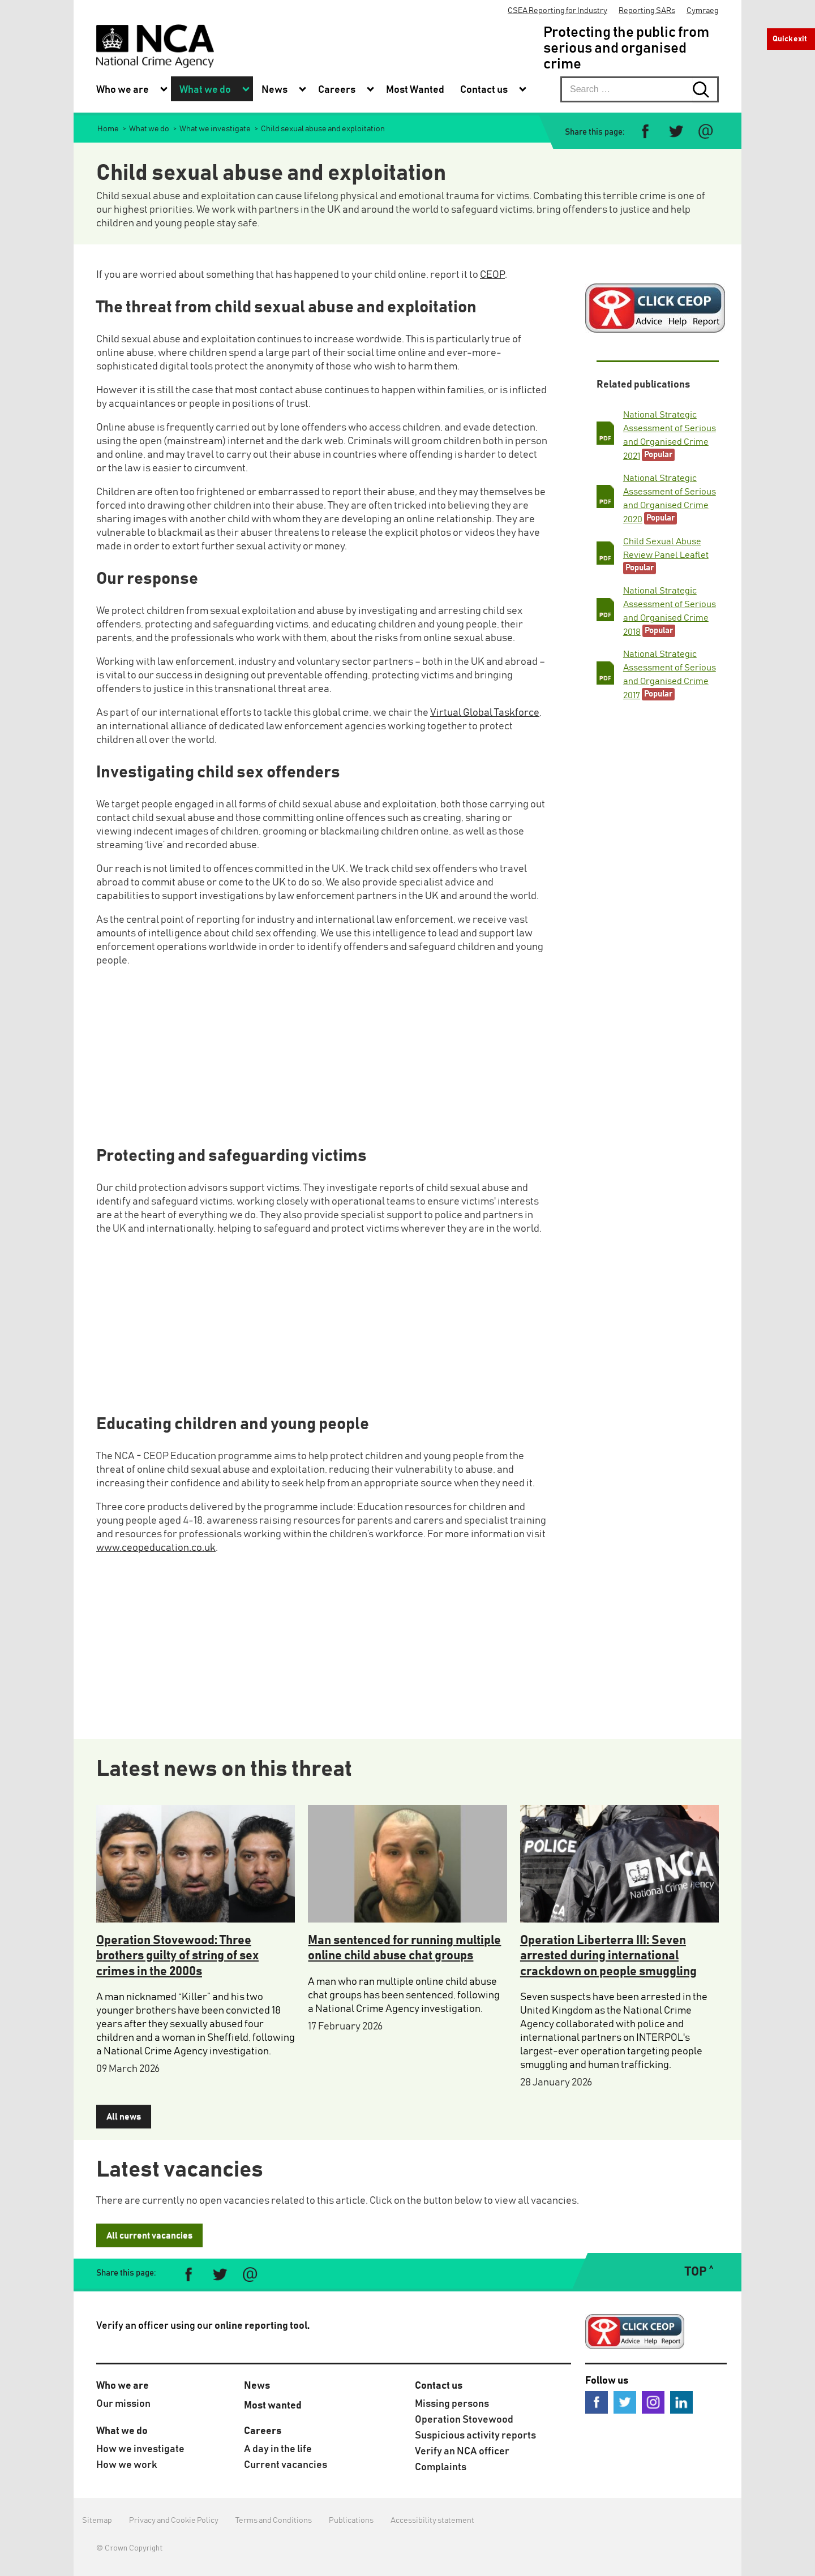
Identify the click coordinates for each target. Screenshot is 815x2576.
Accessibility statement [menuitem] (432, 2521)
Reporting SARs (647, 11)
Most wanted (273, 2406)
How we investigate (140, 2449)
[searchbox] (639, 89)
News (257, 2386)
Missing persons (452, 2404)
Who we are (122, 2386)
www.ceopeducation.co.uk (156, 1548)
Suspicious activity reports (475, 2436)
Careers (262, 2431)
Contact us (438, 2386)
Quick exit (790, 39)
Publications (351, 2521)
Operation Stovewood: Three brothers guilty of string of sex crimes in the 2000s (177, 1956)
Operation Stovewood (464, 2420)
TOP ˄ (699, 2272)
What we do (122, 2431)
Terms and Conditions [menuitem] (273, 2521)
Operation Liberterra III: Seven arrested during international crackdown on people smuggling (608, 1956)
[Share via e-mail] (705, 131)
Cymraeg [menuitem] (703, 11)
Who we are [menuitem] (122, 90)
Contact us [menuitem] (484, 90)
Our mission (123, 2404)
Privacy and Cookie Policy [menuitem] (173, 2521)
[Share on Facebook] (645, 131)
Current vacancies (285, 2465)
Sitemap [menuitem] (97, 2521)
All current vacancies (149, 2235)
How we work (126, 2465)
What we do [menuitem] (205, 90)
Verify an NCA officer (462, 2451)
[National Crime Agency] (155, 46)
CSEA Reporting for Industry (557, 11)
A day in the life (278, 2449)
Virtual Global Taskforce (484, 713)
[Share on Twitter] (675, 131)
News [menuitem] (274, 90)
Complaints (440, 2467)
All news (123, 2116)
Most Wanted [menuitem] (415, 90)
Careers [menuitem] (336, 90)
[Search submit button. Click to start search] (706, 89)
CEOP (492, 275)
